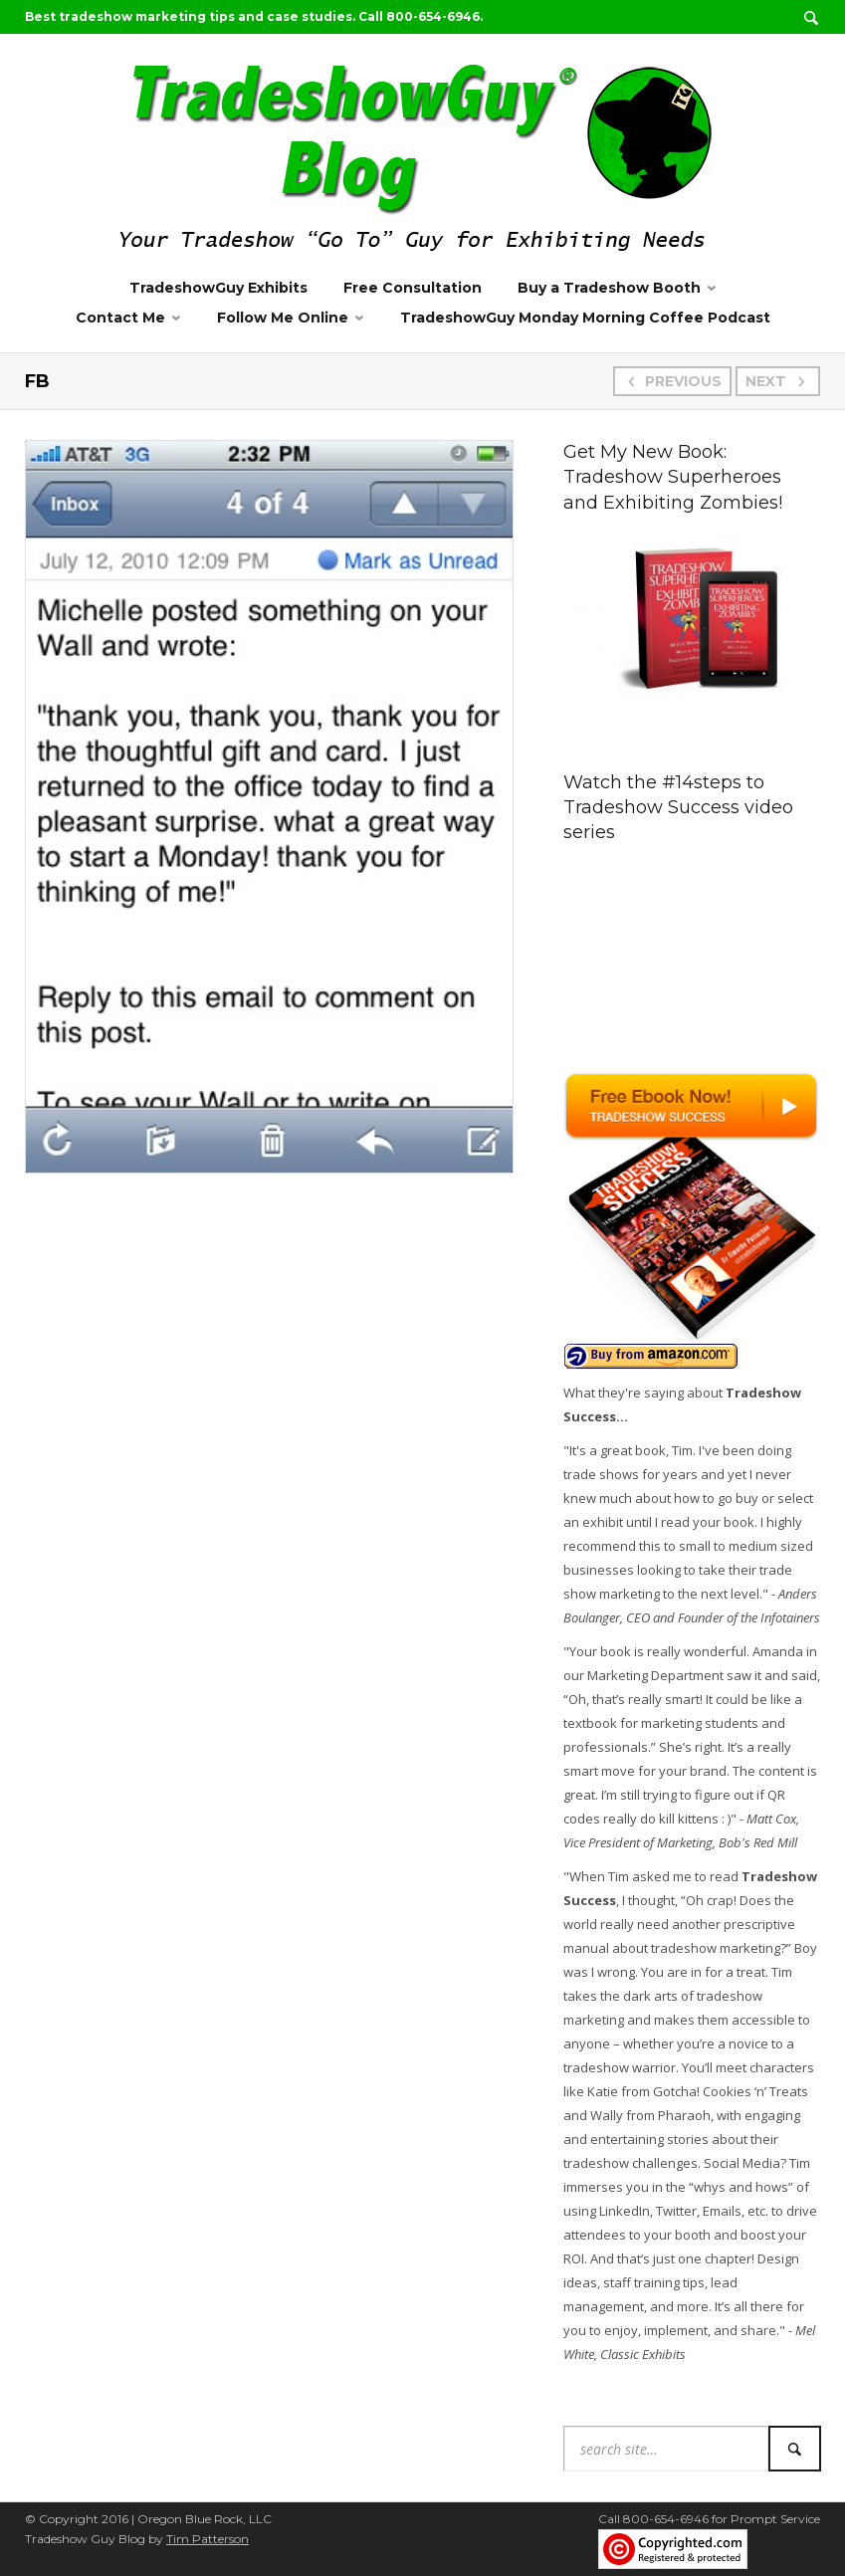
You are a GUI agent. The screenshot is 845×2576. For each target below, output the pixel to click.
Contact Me (120, 317)
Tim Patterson (207, 2538)
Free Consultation (412, 288)
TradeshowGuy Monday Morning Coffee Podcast (585, 317)
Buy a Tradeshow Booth (609, 288)
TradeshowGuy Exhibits (218, 288)
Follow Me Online (282, 317)
